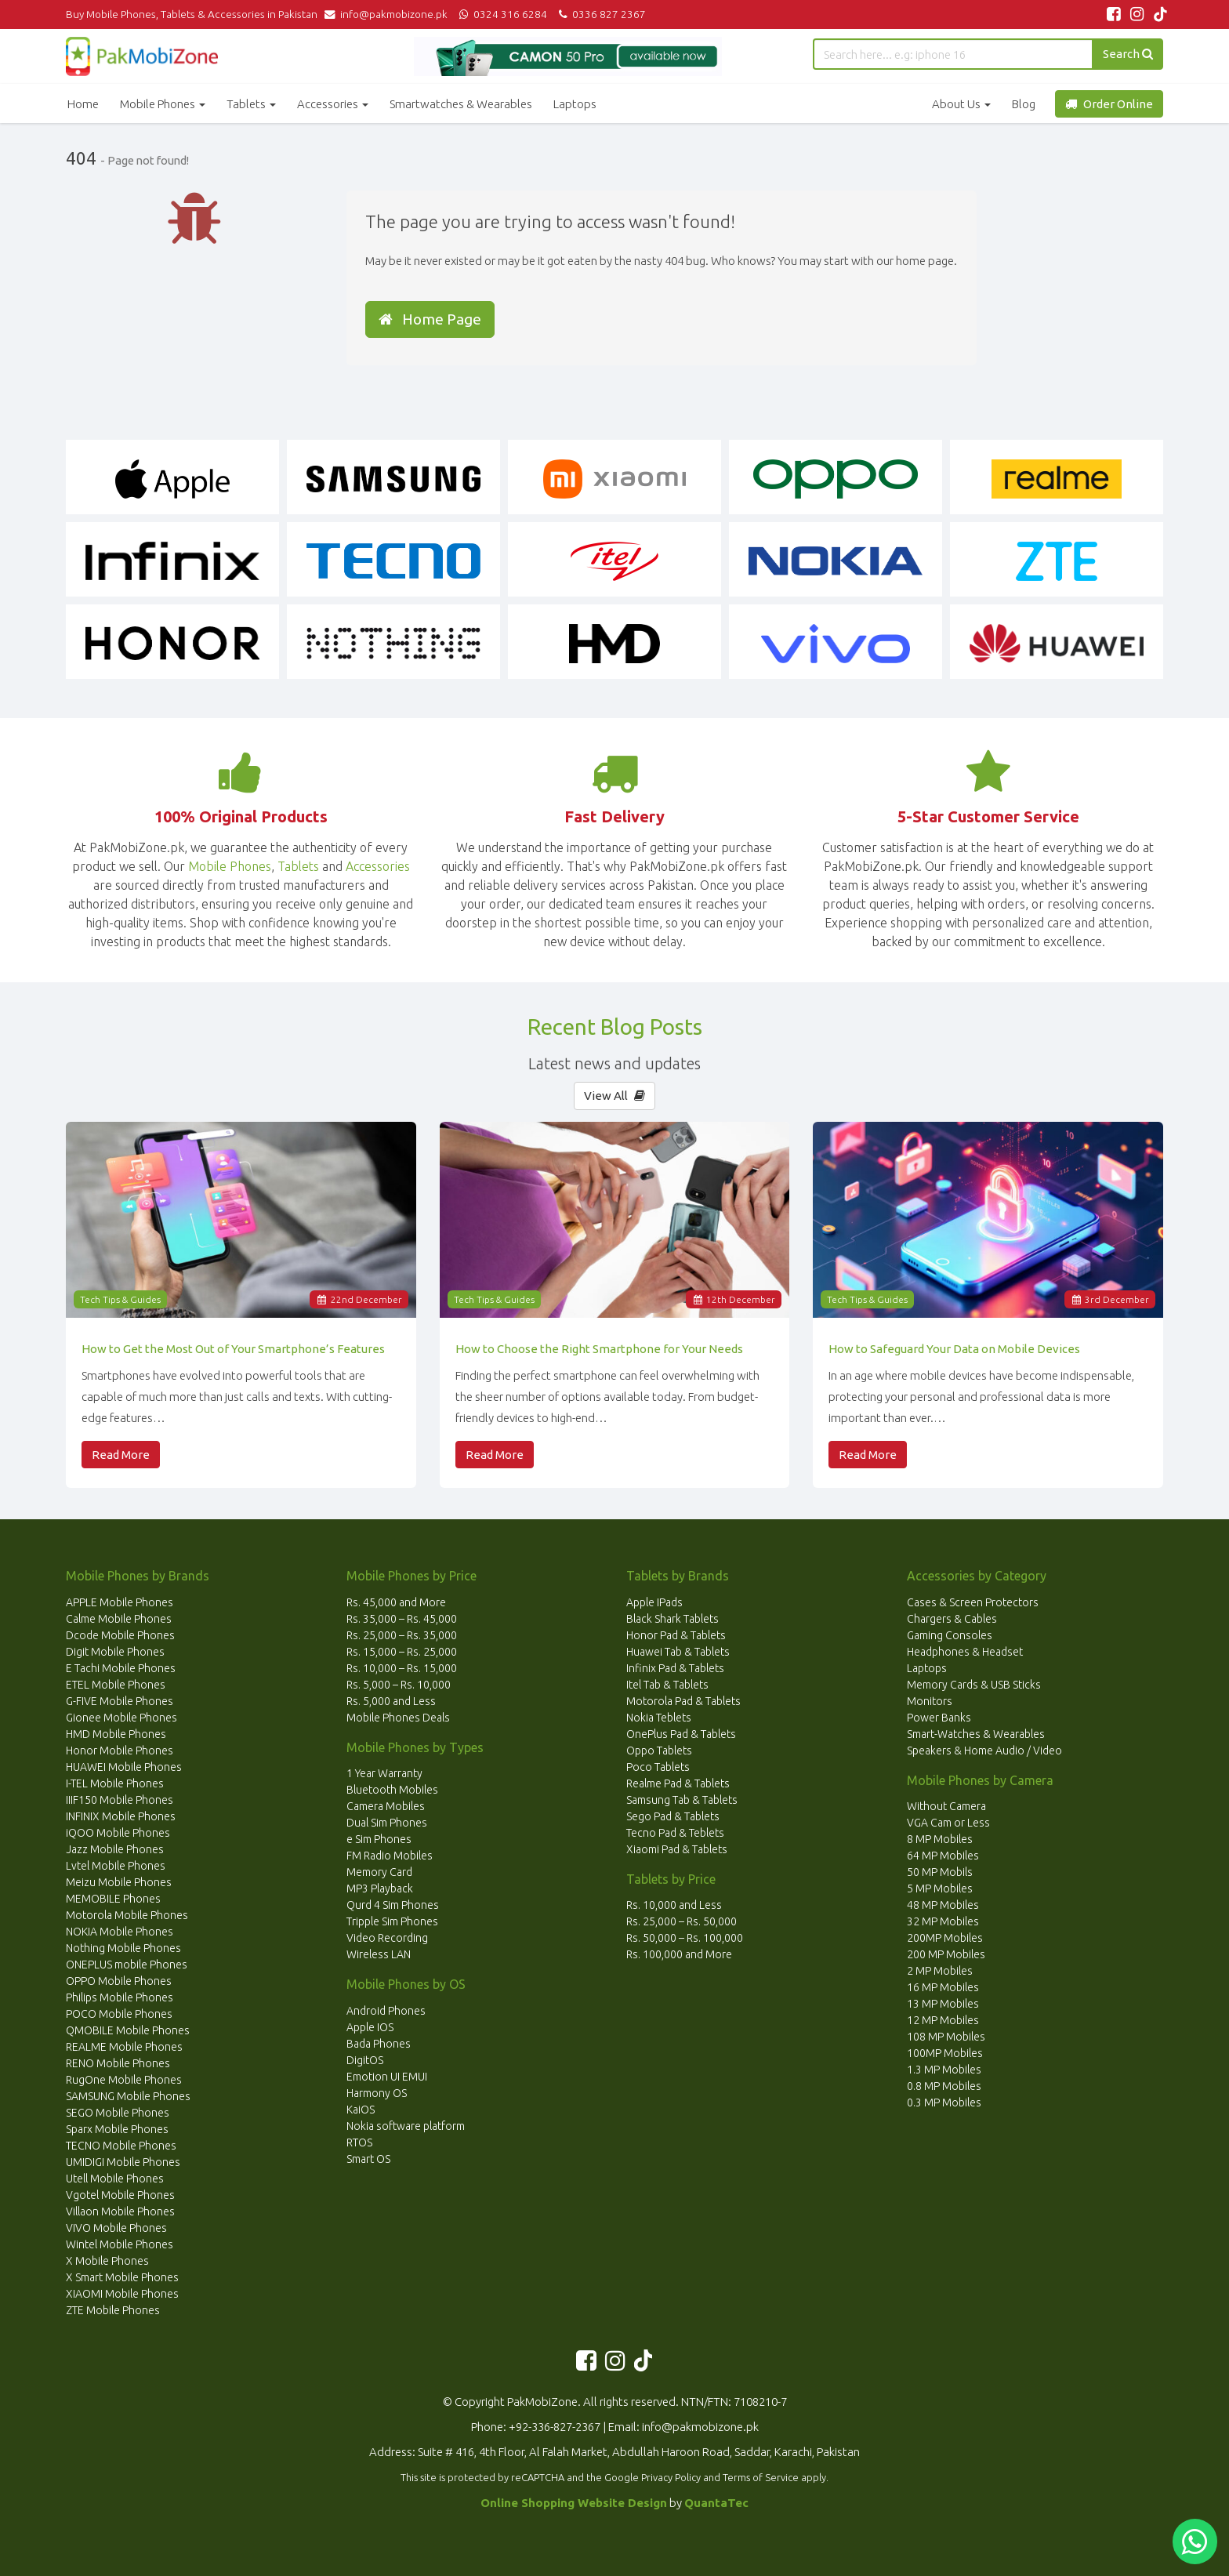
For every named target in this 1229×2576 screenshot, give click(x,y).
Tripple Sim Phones (392, 1921)
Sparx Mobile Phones (117, 2129)
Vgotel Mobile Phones (120, 2195)
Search (1128, 53)
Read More (121, 1454)
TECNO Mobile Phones (121, 2145)
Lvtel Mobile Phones (115, 1865)
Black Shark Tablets (672, 1619)
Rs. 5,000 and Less (391, 1701)
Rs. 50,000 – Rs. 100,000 (684, 1938)
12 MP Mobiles (943, 2020)
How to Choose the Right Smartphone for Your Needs (599, 1348)
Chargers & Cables (952, 1619)
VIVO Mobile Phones (116, 2228)
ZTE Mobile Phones (113, 2310)
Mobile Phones (162, 104)
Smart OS (368, 2159)
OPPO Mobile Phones (119, 1981)
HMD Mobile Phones (116, 1734)
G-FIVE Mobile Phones (119, 1701)
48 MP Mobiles (943, 1905)
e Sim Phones (378, 1839)
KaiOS (360, 2109)
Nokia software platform (405, 2126)
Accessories (332, 104)
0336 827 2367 (600, 14)
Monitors (929, 1701)
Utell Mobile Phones (115, 2178)
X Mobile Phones (107, 2261)
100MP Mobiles (945, 2053)
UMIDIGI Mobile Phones (123, 2162)
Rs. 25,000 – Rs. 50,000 (681, 1921)
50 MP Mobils (940, 1872)
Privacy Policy (671, 2477)
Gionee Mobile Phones (121, 1717)
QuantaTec (716, 2502)
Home (83, 104)
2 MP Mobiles (940, 1971)
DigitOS (364, 2060)
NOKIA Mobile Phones (119, 1931)
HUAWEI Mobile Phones (124, 1767)
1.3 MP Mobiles (944, 2069)
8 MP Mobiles (940, 1839)
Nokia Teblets (658, 1717)
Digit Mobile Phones (115, 1651)
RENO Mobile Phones (118, 2063)
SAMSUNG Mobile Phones (128, 2096)
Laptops (574, 104)
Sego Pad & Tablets (673, 1816)
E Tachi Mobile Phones (121, 1668)
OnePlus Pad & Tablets (681, 1734)
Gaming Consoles (949, 1635)
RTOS (359, 2142)
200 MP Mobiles (946, 1954)
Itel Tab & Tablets (667, 1684)
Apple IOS (369, 2027)
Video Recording (387, 1938)
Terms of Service (761, 2477)
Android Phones (386, 2011)
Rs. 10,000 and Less (674, 1905)
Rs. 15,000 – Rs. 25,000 (401, 1651)
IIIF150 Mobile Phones (119, 1800)
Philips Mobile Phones (119, 1997)
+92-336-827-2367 (554, 2426)
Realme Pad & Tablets (678, 1783)
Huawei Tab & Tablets (678, 1651)
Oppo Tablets (659, 1750)
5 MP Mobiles (940, 1888)
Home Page (430, 319)
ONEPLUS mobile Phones (126, 1964)
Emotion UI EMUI (386, 2076)
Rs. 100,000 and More (679, 1954)
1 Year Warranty (384, 1773)
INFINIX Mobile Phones (121, 1816)
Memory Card (379, 1872)
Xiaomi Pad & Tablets (676, 1849)
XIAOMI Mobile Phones (122, 2294)
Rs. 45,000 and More (396, 1602)
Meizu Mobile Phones (119, 1882)
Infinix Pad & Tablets (675, 1668)
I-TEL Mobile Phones (115, 1783)
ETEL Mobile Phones (115, 1684)
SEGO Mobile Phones (117, 2112)
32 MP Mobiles (943, 1921)
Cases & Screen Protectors (973, 1602)
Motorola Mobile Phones (127, 1915)
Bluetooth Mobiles (392, 1789)
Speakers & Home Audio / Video (984, 1750)
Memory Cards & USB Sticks (974, 1684)
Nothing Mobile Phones (123, 1948)
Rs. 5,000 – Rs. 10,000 (398, 1684)
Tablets (251, 104)
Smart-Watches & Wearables (976, 1734)
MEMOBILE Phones (113, 1898)
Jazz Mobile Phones (115, 1849)
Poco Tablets (658, 1767)
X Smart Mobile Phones (122, 2277)
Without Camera (946, 1806)
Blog (1023, 104)
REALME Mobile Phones (124, 2047)
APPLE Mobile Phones (119, 1602)
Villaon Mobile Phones (120, 2211)
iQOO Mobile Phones (118, 1833)
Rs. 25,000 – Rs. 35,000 (401, 1635)
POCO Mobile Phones (119, 2014)
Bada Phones (378, 2043)
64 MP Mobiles (943, 1855)
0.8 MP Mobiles (944, 2086)
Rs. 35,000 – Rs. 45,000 (401, 1619)
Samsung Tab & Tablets (682, 1800)
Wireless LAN (378, 1954)
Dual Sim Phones (386, 1822)
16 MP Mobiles (943, 1987)
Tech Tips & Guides (120, 1299)
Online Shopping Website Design (573, 2502)
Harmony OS (376, 2093)
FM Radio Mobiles (389, 1855)
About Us (961, 104)
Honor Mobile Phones (119, 1750)
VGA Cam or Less (948, 1822)
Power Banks (939, 1717)
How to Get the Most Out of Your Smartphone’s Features (233, 1348)
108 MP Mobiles (946, 2036)
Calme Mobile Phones (119, 1619)
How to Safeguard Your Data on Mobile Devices (954, 1348)
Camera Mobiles (385, 1806)
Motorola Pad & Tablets (683, 1701)
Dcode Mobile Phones (120, 1635)
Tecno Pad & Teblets (675, 1833)
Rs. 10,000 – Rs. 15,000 (401, 1668)
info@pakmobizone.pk (389, 14)
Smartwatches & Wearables (461, 104)
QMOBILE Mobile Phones (128, 2030)
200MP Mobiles (945, 1938)
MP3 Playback (379, 1888)
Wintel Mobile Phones (119, 2244)
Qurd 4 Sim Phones (392, 1905)
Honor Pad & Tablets (676, 1635)
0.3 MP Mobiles (944, 2102)
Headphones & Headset (965, 1651)
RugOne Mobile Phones (124, 2079)
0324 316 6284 (502, 14)
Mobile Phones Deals (398, 1717)
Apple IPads (654, 1602)
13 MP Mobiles (943, 2003)
